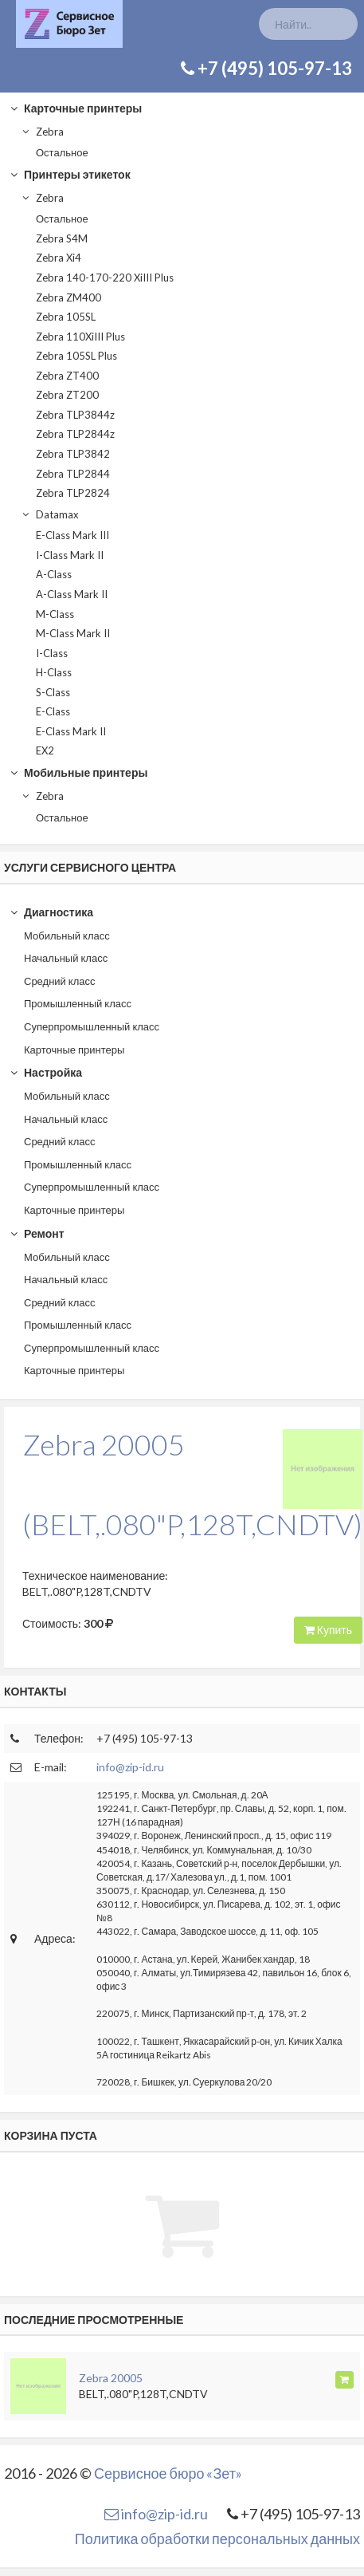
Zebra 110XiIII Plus (80, 336)
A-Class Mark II (72, 594)
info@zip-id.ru (130, 1767)
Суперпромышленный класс (91, 1026)
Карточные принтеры (76, 108)
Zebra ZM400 (68, 297)
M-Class (55, 614)
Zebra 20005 (111, 2378)
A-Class (54, 574)
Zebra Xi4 (58, 257)
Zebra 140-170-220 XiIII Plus (105, 277)
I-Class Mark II (70, 555)
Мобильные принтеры (78, 772)
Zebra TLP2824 (73, 492)
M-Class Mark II (73, 633)
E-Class (53, 711)
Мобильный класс (67, 935)
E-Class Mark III (72, 535)
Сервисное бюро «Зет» (168, 2473)
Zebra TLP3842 (73, 453)
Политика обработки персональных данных (217, 2538)
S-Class (53, 692)
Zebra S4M (62, 238)
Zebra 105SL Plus (76, 355)
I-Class (52, 653)
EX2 (45, 750)
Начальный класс (66, 957)
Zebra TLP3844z (75, 414)
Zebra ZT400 (67, 375)
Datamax (50, 514)
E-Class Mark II (71, 731)
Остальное (62, 152)
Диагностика (51, 912)
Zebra (42, 131)
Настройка (46, 1072)
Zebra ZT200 (67, 394)
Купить (328, 1630)
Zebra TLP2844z (75, 433)
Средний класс (60, 981)
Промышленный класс (77, 1003)
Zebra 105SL (66, 316)
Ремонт (37, 1233)
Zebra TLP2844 (73, 473)
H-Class (54, 672)
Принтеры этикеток (70, 174)
